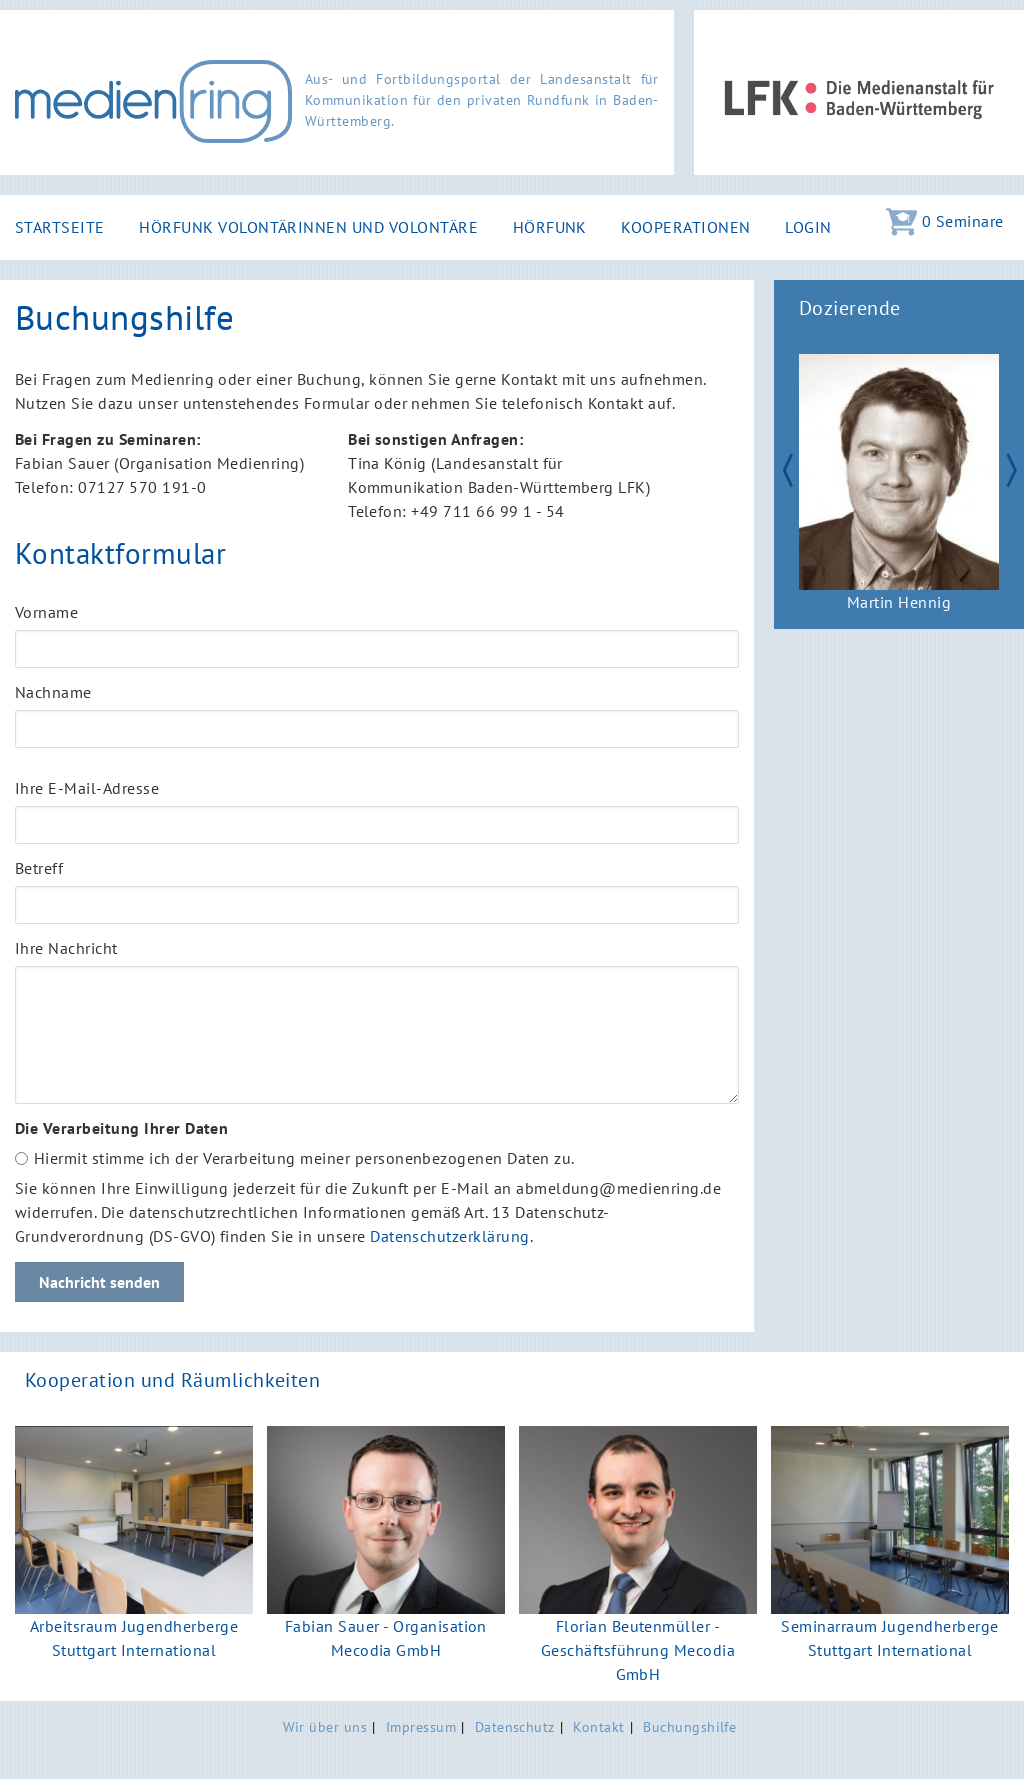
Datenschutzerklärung (450, 1236)
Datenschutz (515, 1726)
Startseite (60, 227)
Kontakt (598, 1726)
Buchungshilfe (689, 1726)
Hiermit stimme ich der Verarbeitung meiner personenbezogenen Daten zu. (304, 1158)
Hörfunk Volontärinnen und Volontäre (308, 227)
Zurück (778, 468)
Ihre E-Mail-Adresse (87, 788)
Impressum (421, 1726)
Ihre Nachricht (66, 948)
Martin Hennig (899, 602)
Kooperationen (685, 227)
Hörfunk (550, 227)
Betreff (39, 868)
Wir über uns (325, 1726)
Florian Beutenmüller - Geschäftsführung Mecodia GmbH (638, 1650)
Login (808, 227)
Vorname (46, 612)
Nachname (53, 692)
